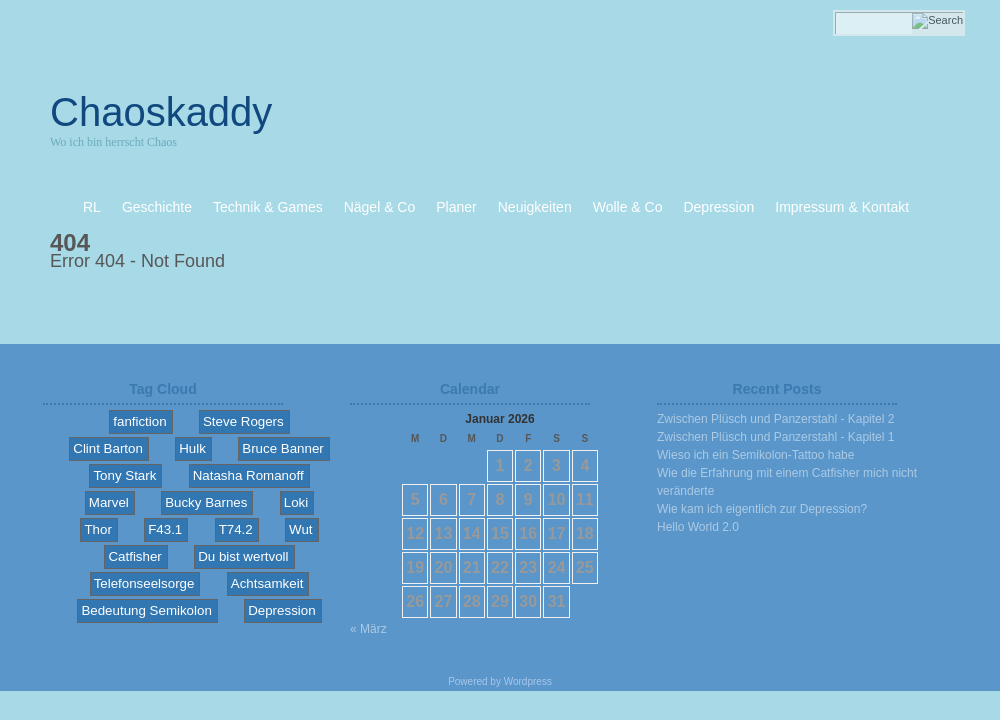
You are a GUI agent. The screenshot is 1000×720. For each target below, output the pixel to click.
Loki (296, 502)
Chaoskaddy (161, 112)
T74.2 (236, 529)
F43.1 (165, 529)
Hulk (192, 448)
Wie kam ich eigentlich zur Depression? (762, 509)
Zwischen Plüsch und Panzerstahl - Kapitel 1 (775, 437)
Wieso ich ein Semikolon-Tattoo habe (755, 455)
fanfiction (139, 421)
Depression (281, 610)
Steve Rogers (243, 421)
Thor (97, 529)
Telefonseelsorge (144, 583)
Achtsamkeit (267, 583)
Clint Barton (108, 448)
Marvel (109, 502)
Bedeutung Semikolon (146, 610)
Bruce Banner (283, 448)
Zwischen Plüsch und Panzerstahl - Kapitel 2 (775, 419)
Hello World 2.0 (698, 527)
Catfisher (134, 556)
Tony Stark (124, 475)
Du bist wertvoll (243, 556)
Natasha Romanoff (248, 475)
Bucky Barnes (206, 502)
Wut (300, 529)
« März (368, 629)
